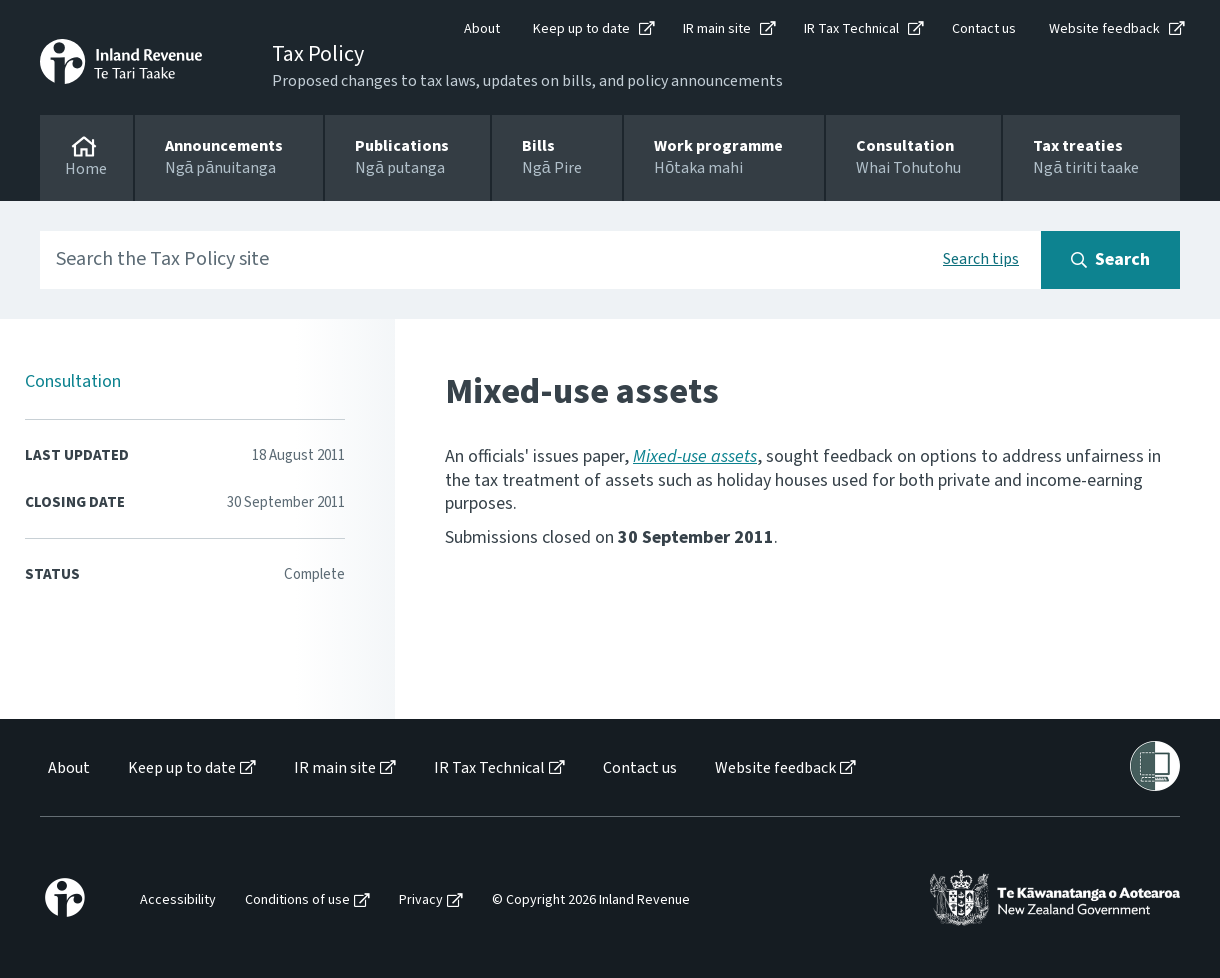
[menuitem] (67, 768)
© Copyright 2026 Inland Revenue (591, 900)
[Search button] (1110, 260)
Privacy (421, 900)
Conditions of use (297, 900)
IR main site (717, 29)
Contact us (984, 29)
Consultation (73, 381)
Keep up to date (581, 29)
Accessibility (178, 900)
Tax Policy (318, 54)
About (482, 29)
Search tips (981, 259)
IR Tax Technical (851, 29)
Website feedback (1104, 29)
